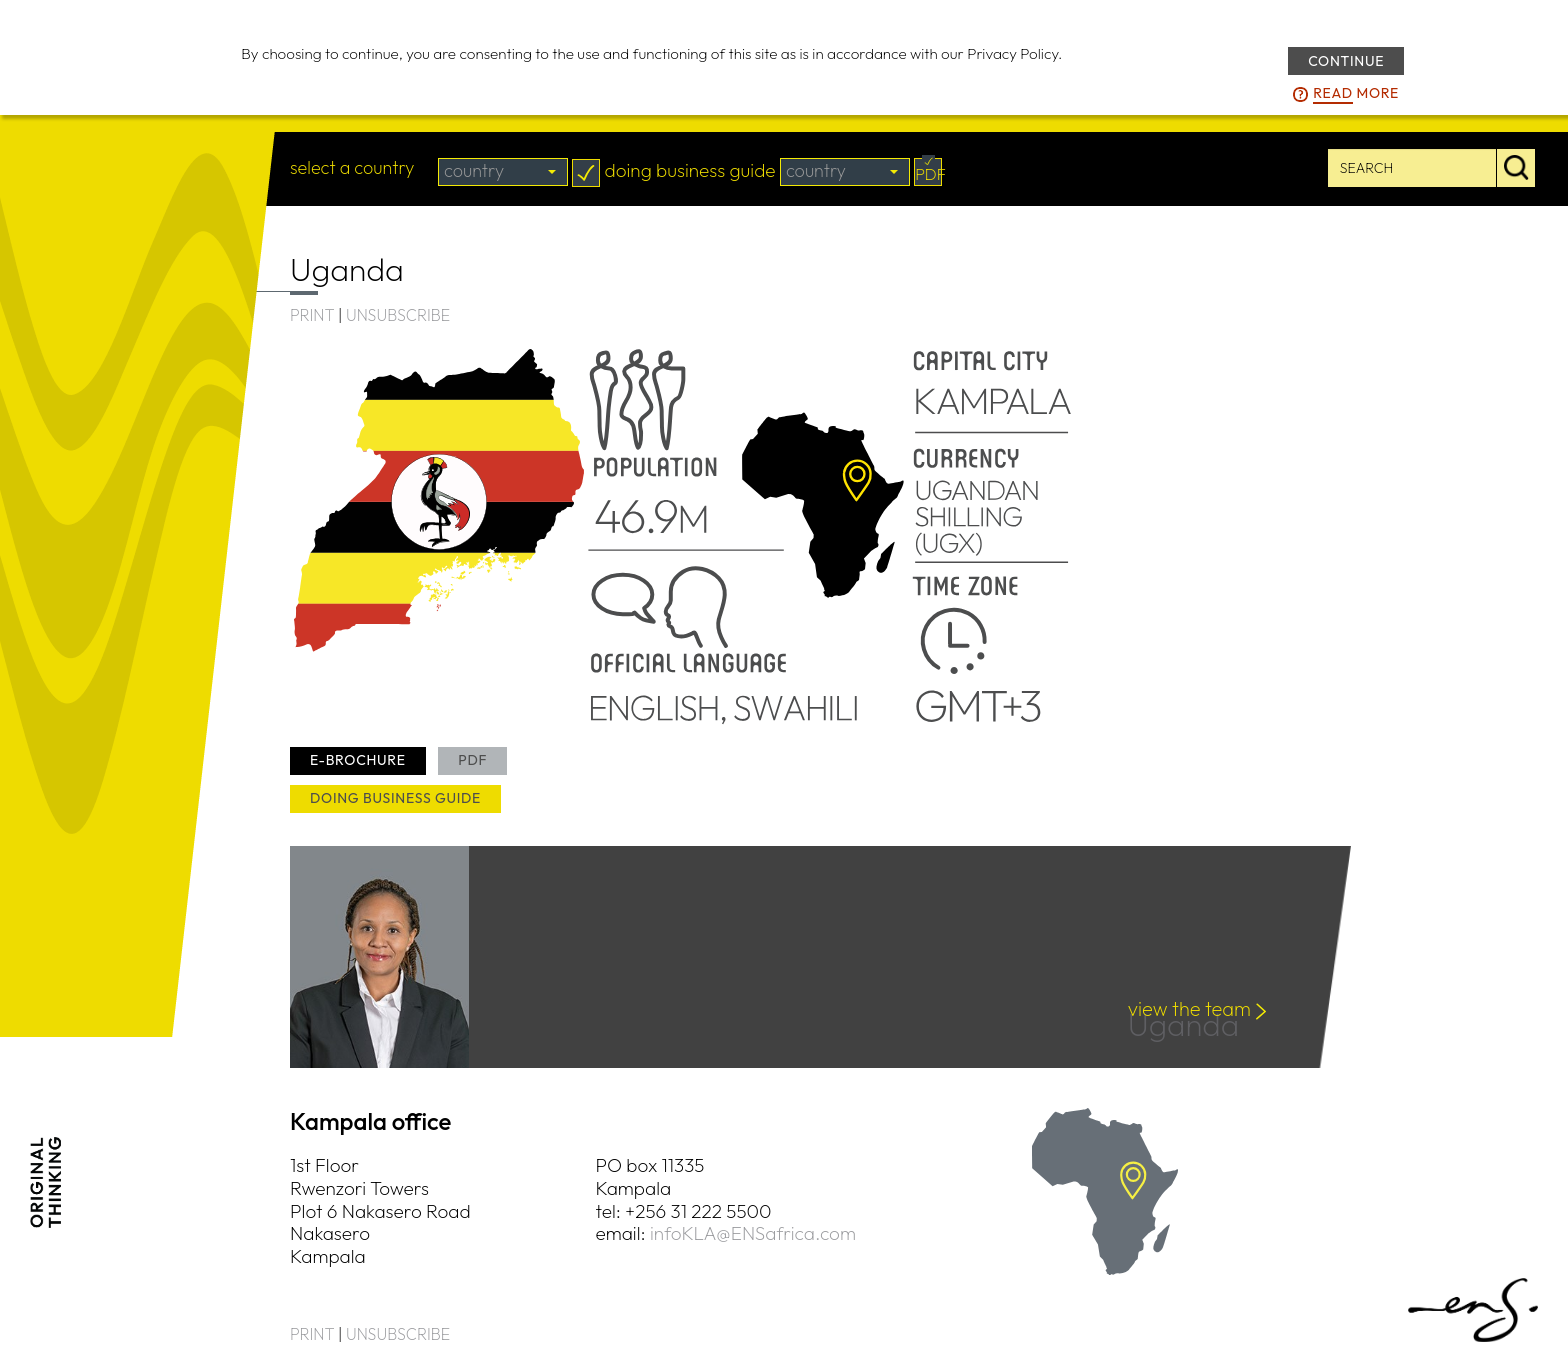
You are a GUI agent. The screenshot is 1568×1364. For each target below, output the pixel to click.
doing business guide (395, 798)
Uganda (1189, 1027)
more (1356, 94)
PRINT (312, 315)
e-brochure (358, 760)
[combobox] (503, 172)
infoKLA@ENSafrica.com (753, 1233)
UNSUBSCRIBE (398, 315)
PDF (472, 760)
